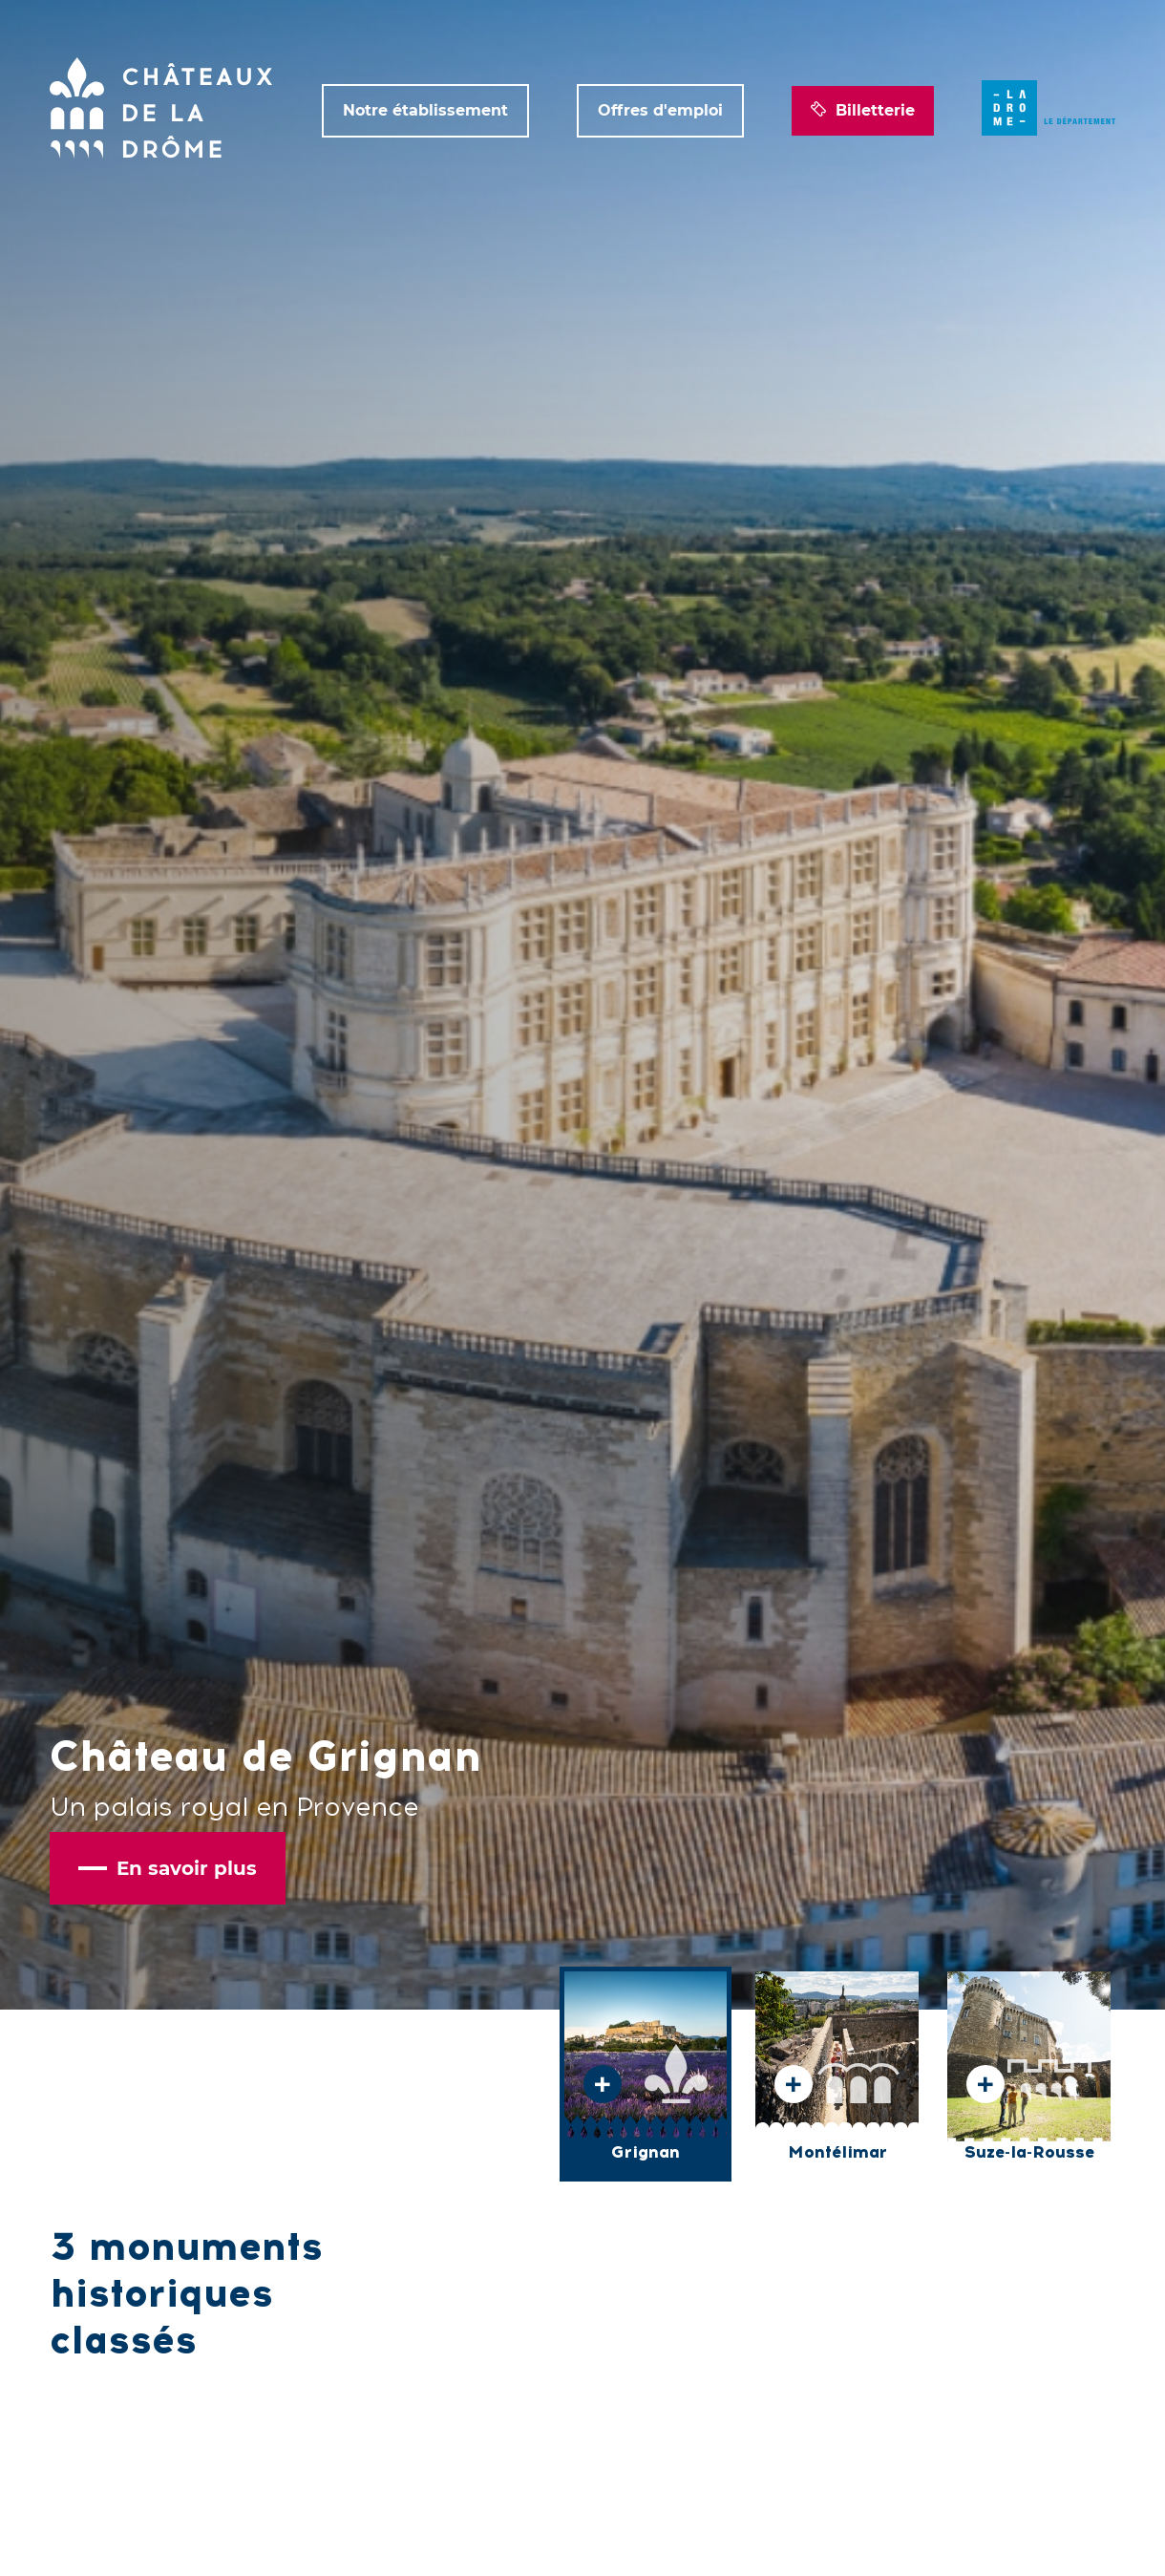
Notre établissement (425, 110)
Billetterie (863, 110)
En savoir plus (167, 1868)
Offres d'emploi (660, 110)
